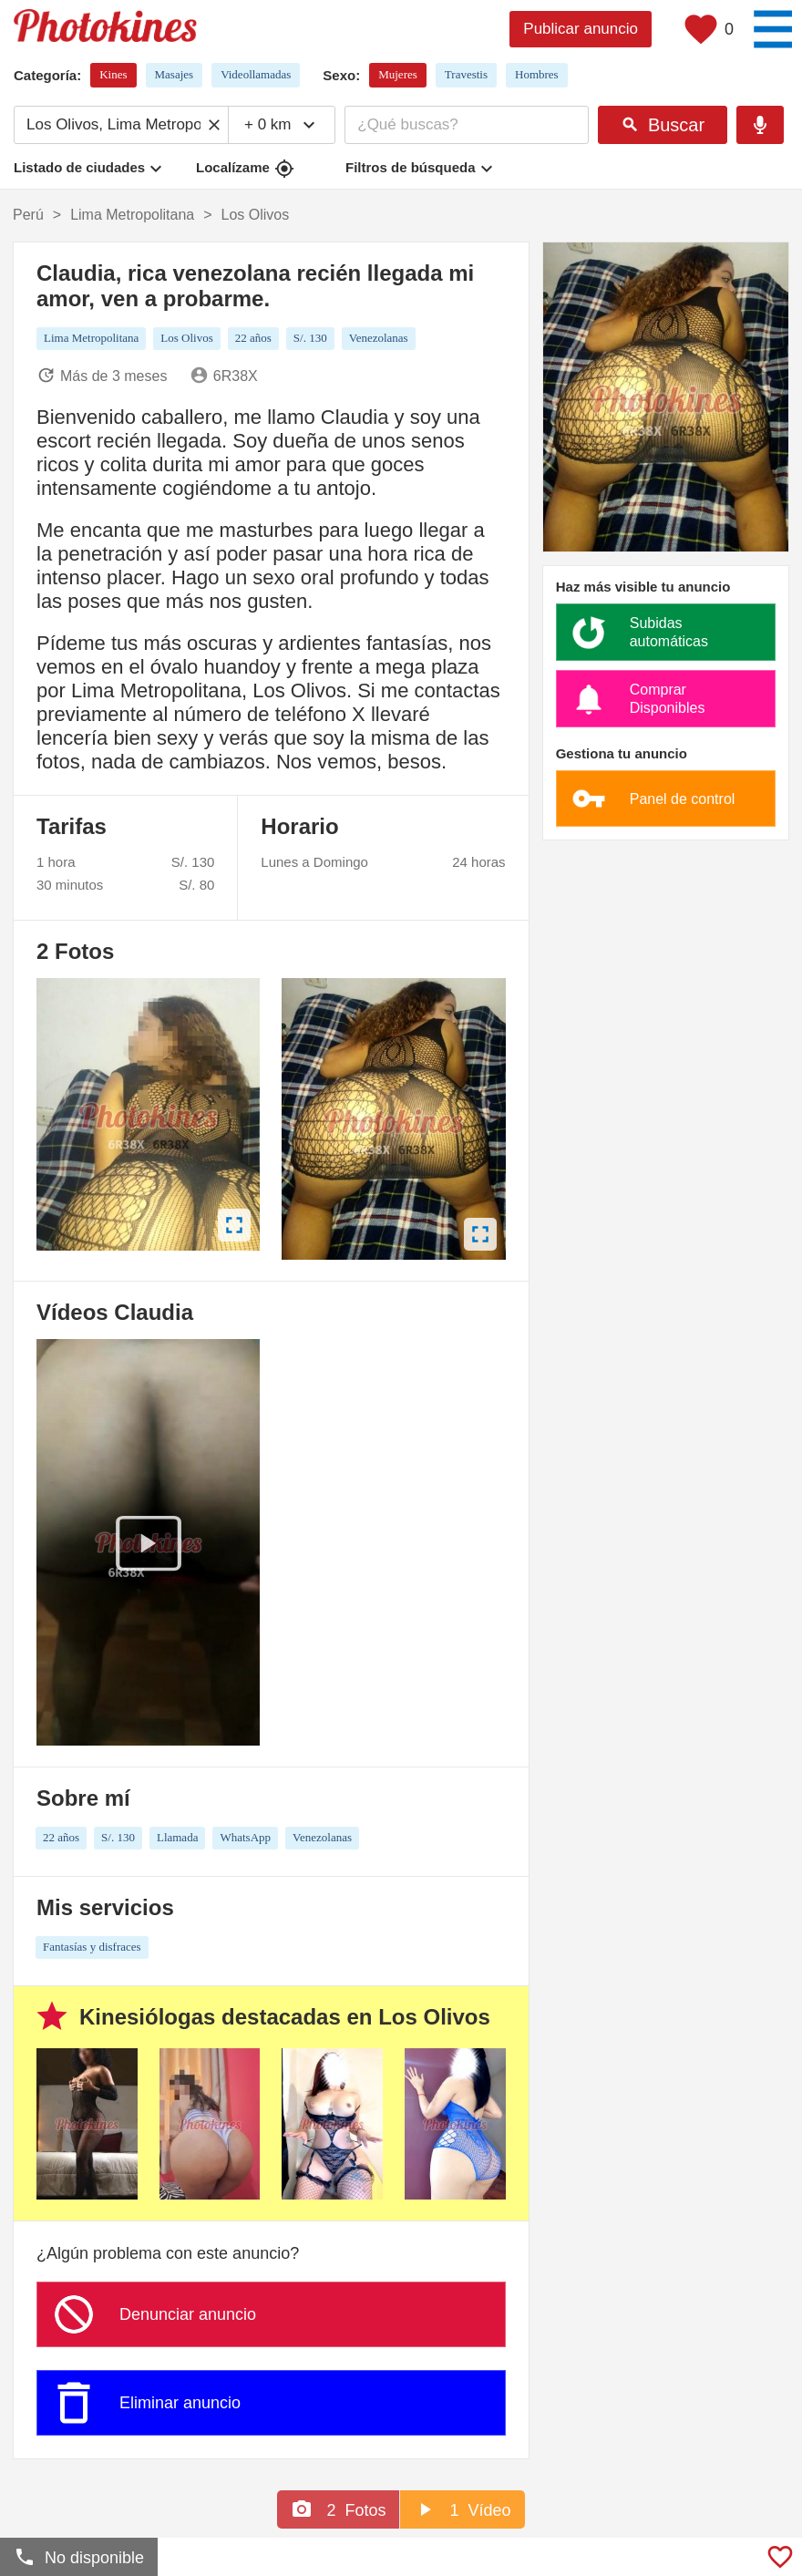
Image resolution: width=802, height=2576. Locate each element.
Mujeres (397, 74)
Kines (113, 74)
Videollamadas (256, 74)
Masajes (174, 74)
